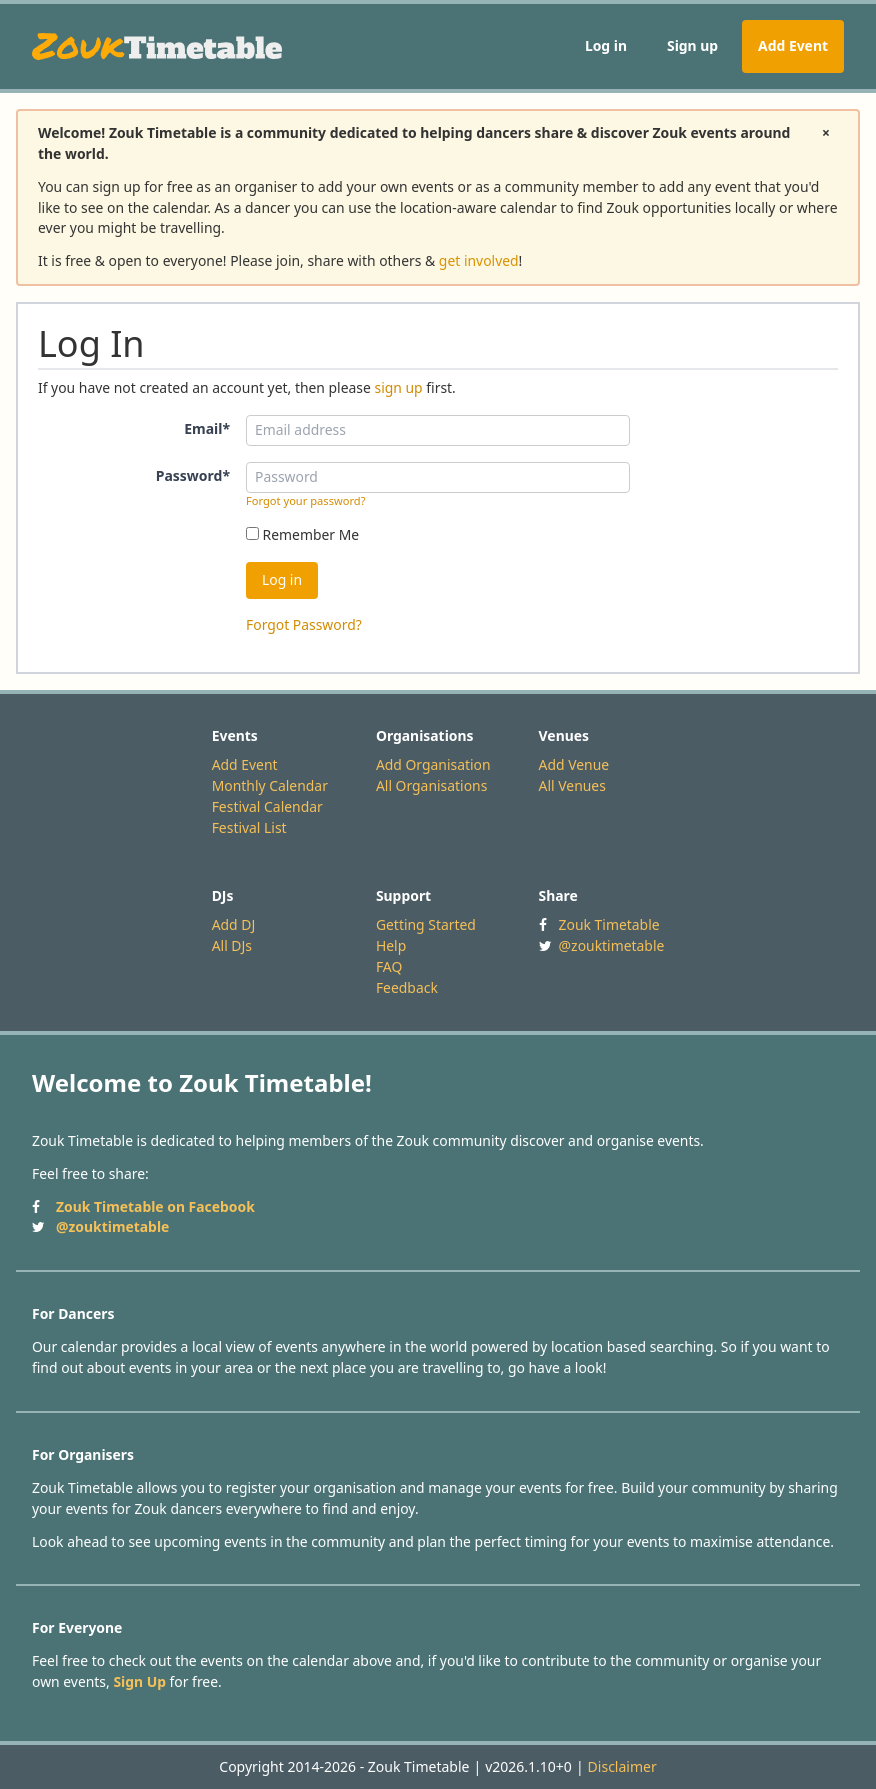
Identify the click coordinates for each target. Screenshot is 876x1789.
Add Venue (574, 764)
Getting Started (426, 924)
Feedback (407, 987)
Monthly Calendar (270, 785)
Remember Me (302, 534)
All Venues (572, 785)
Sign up (692, 45)
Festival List (249, 827)
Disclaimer (622, 1766)
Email (207, 428)
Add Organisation (433, 764)
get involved (479, 260)
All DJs (232, 945)
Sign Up (139, 1681)
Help (391, 945)
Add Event (793, 45)
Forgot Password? (304, 624)
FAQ (389, 966)
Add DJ (234, 924)
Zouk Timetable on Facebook (155, 1206)
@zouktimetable (612, 945)
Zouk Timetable (609, 924)
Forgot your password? (306, 500)
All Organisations (431, 785)
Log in (606, 45)
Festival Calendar (267, 806)
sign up (398, 387)
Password (193, 475)
